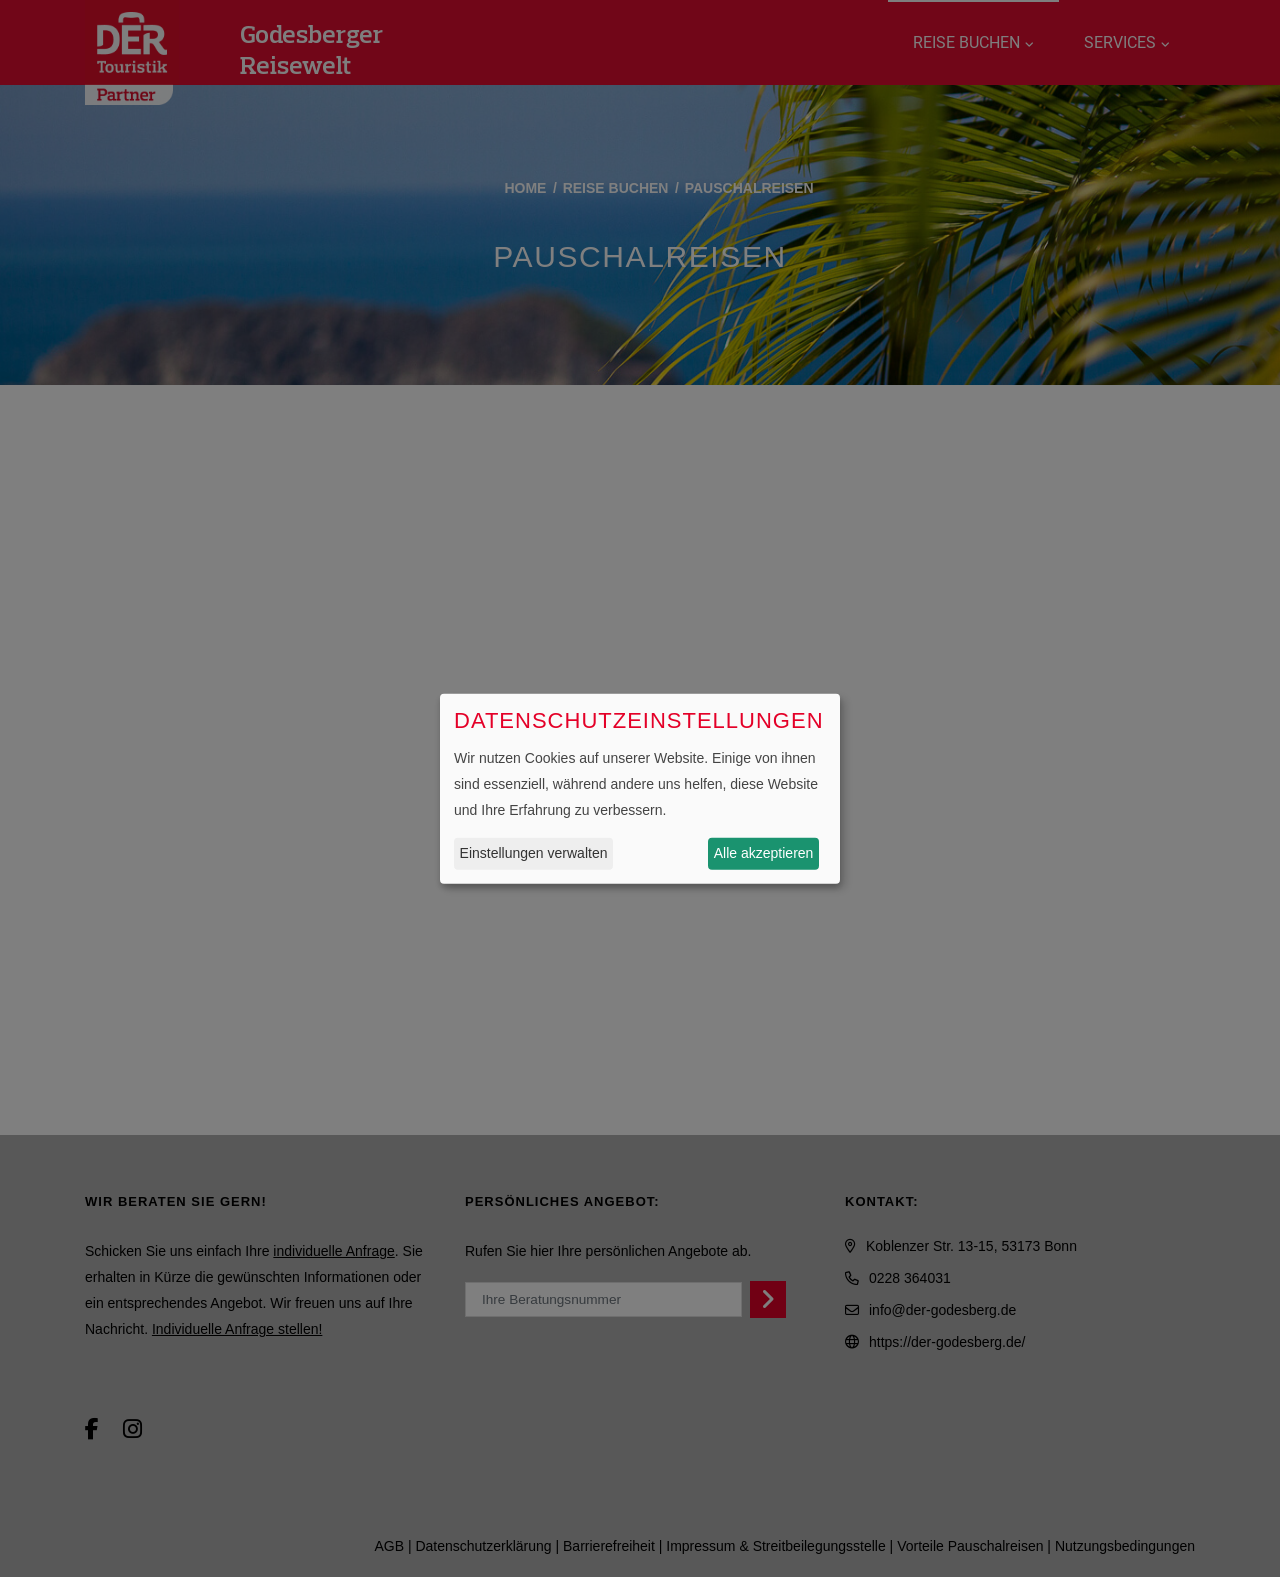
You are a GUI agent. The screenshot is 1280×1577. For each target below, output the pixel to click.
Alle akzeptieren (764, 853)
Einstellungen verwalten (534, 853)
